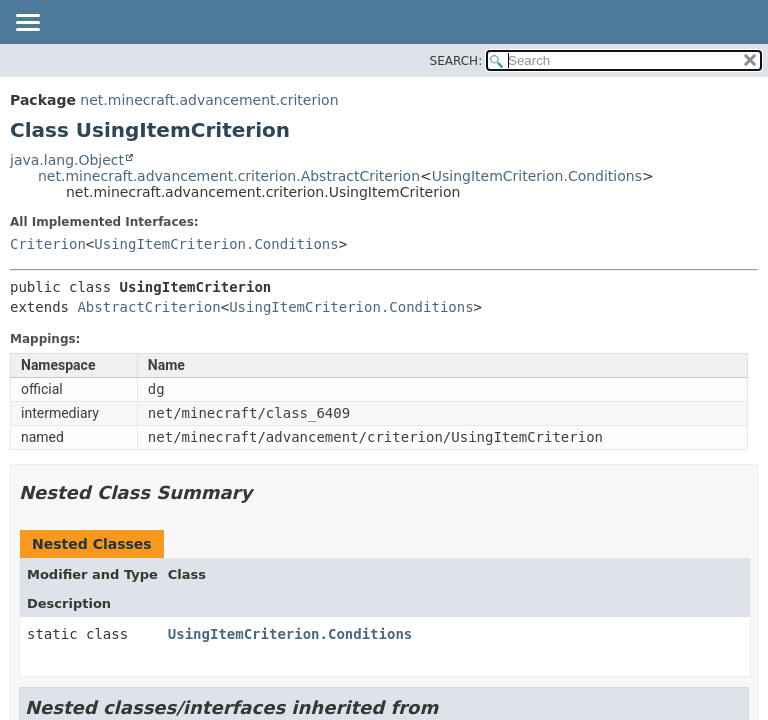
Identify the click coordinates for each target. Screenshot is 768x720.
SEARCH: (456, 61)
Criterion (48, 244)
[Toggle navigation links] (27, 24)
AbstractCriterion (148, 307)
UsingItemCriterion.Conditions (537, 176)
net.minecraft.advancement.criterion (209, 100)
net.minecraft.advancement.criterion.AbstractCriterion (229, 176)
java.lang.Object (67, 160)
